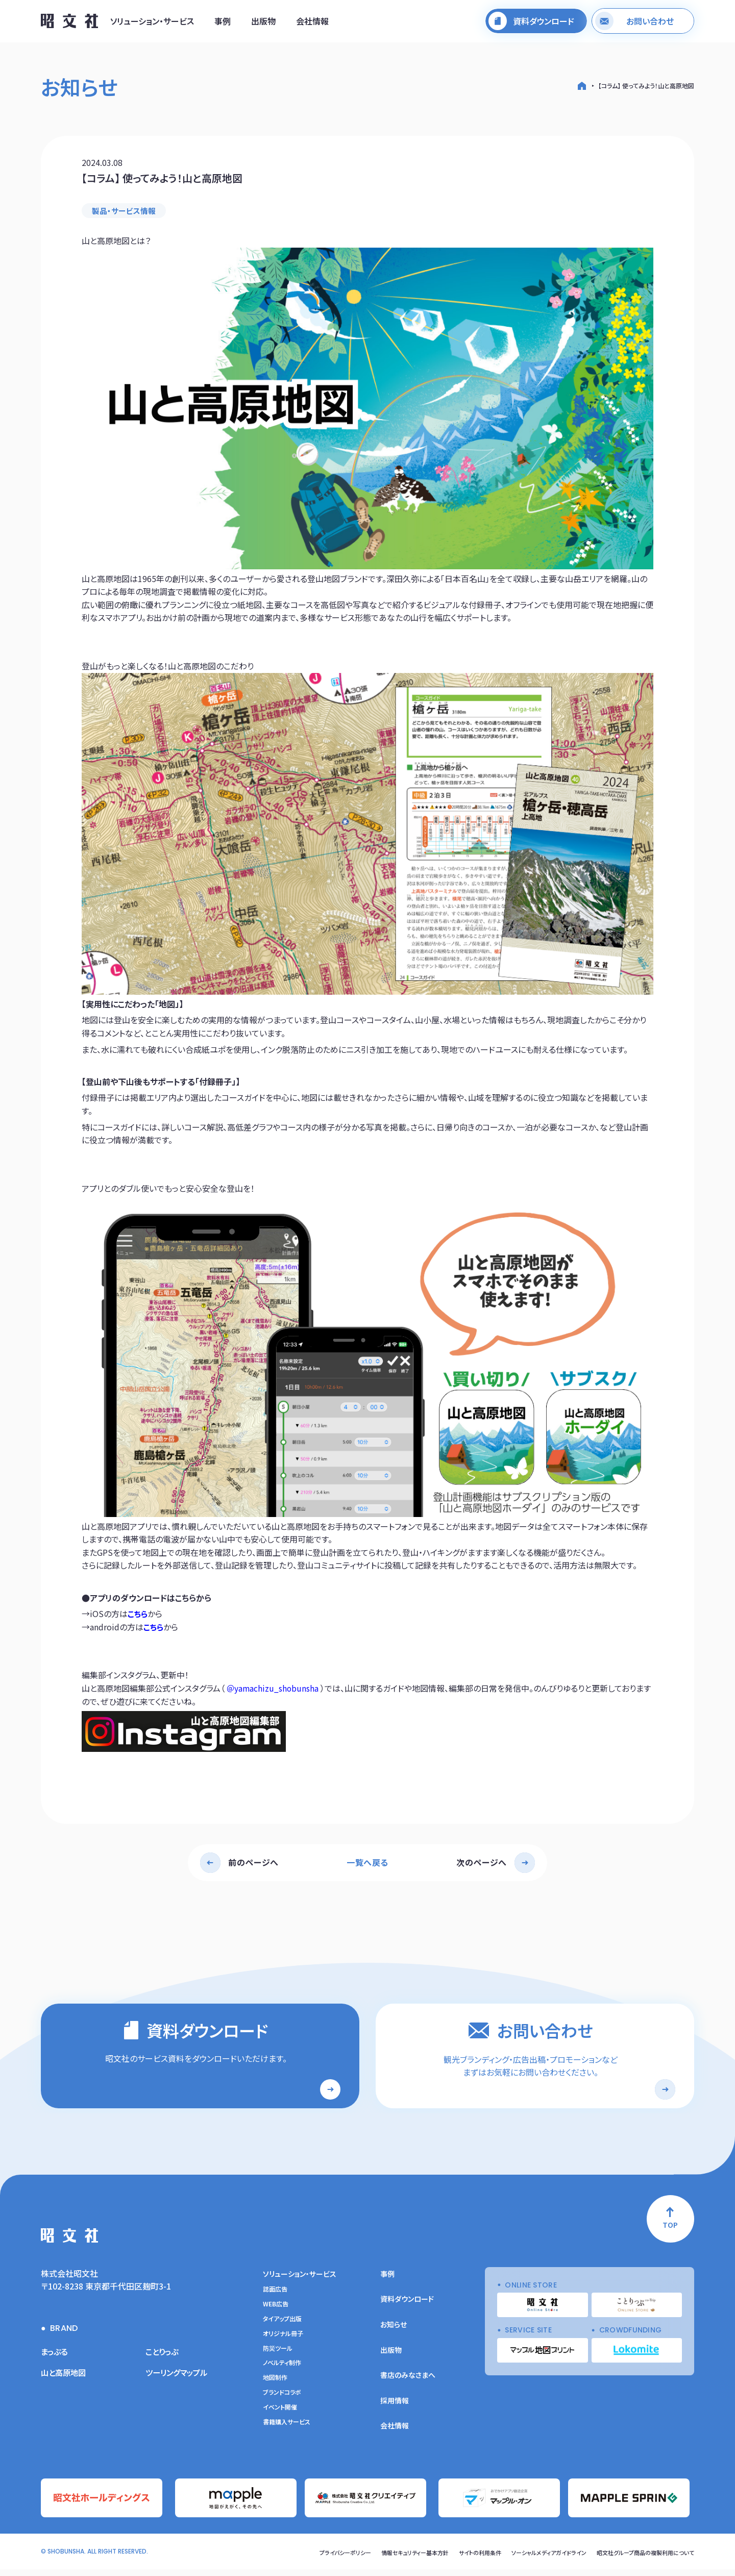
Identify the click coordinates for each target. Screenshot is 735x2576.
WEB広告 (275, 2312)
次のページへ (481, 1863)
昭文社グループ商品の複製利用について (640, 2559)
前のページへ (253, 1863)
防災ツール (277, 2356)
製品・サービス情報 (125, 211)
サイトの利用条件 (463, 2559)
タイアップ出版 (282, 2327)
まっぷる (55, 2359)
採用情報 (394, 2408)
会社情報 (312, 22)
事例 (222, 22)
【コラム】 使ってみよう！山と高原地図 (646, 85)
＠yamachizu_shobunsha (273, 1689)
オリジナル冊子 (283, 2341)
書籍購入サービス (286, 2429)
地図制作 (275, 2385)
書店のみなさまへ (407, 2383)
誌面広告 (275, 2297)
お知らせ (393, 2332)
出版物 (263, 22)
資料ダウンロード (407, 2307)
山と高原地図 (65, 2380)
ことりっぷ (163, 2359)
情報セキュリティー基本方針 (393, 2559)
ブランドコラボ (282, 2400)
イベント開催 (280, 2415)
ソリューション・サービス (152, 22)
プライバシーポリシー (317, 2559)
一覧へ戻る (367, 1863)
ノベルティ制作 (282, 2371)
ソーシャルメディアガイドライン (537, 2559)
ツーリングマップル (178, 2380)
